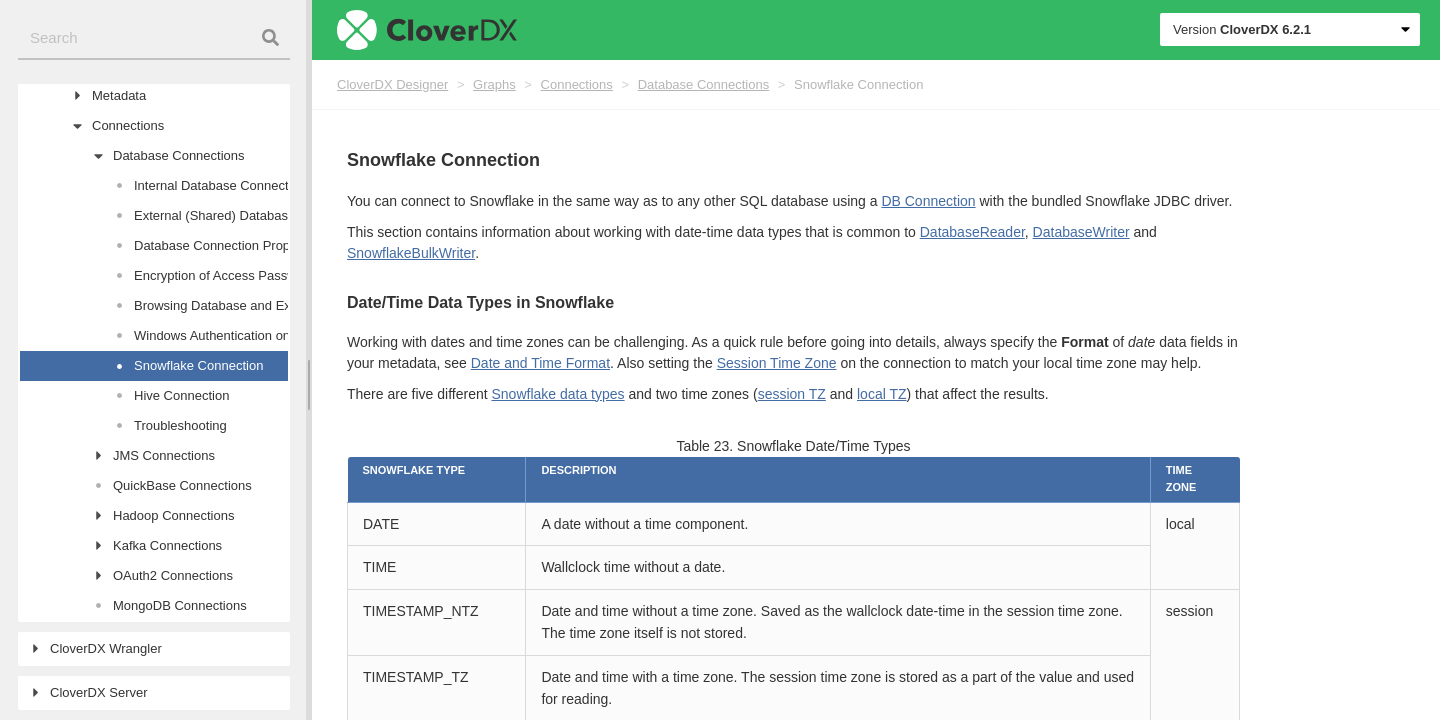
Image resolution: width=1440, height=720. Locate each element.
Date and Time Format (540, 363)
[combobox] (154, 38)
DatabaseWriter (1081, 232)
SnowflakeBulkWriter (411, 253)
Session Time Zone (777, 363)
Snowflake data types (557, 394)
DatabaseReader (972, 232)
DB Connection (928, 201)
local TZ (882, 394)
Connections (577, 84)
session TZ (792, 394)
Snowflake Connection (858, 84)
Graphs (494, 84)
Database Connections (704, 84)
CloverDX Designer (392, 84)
